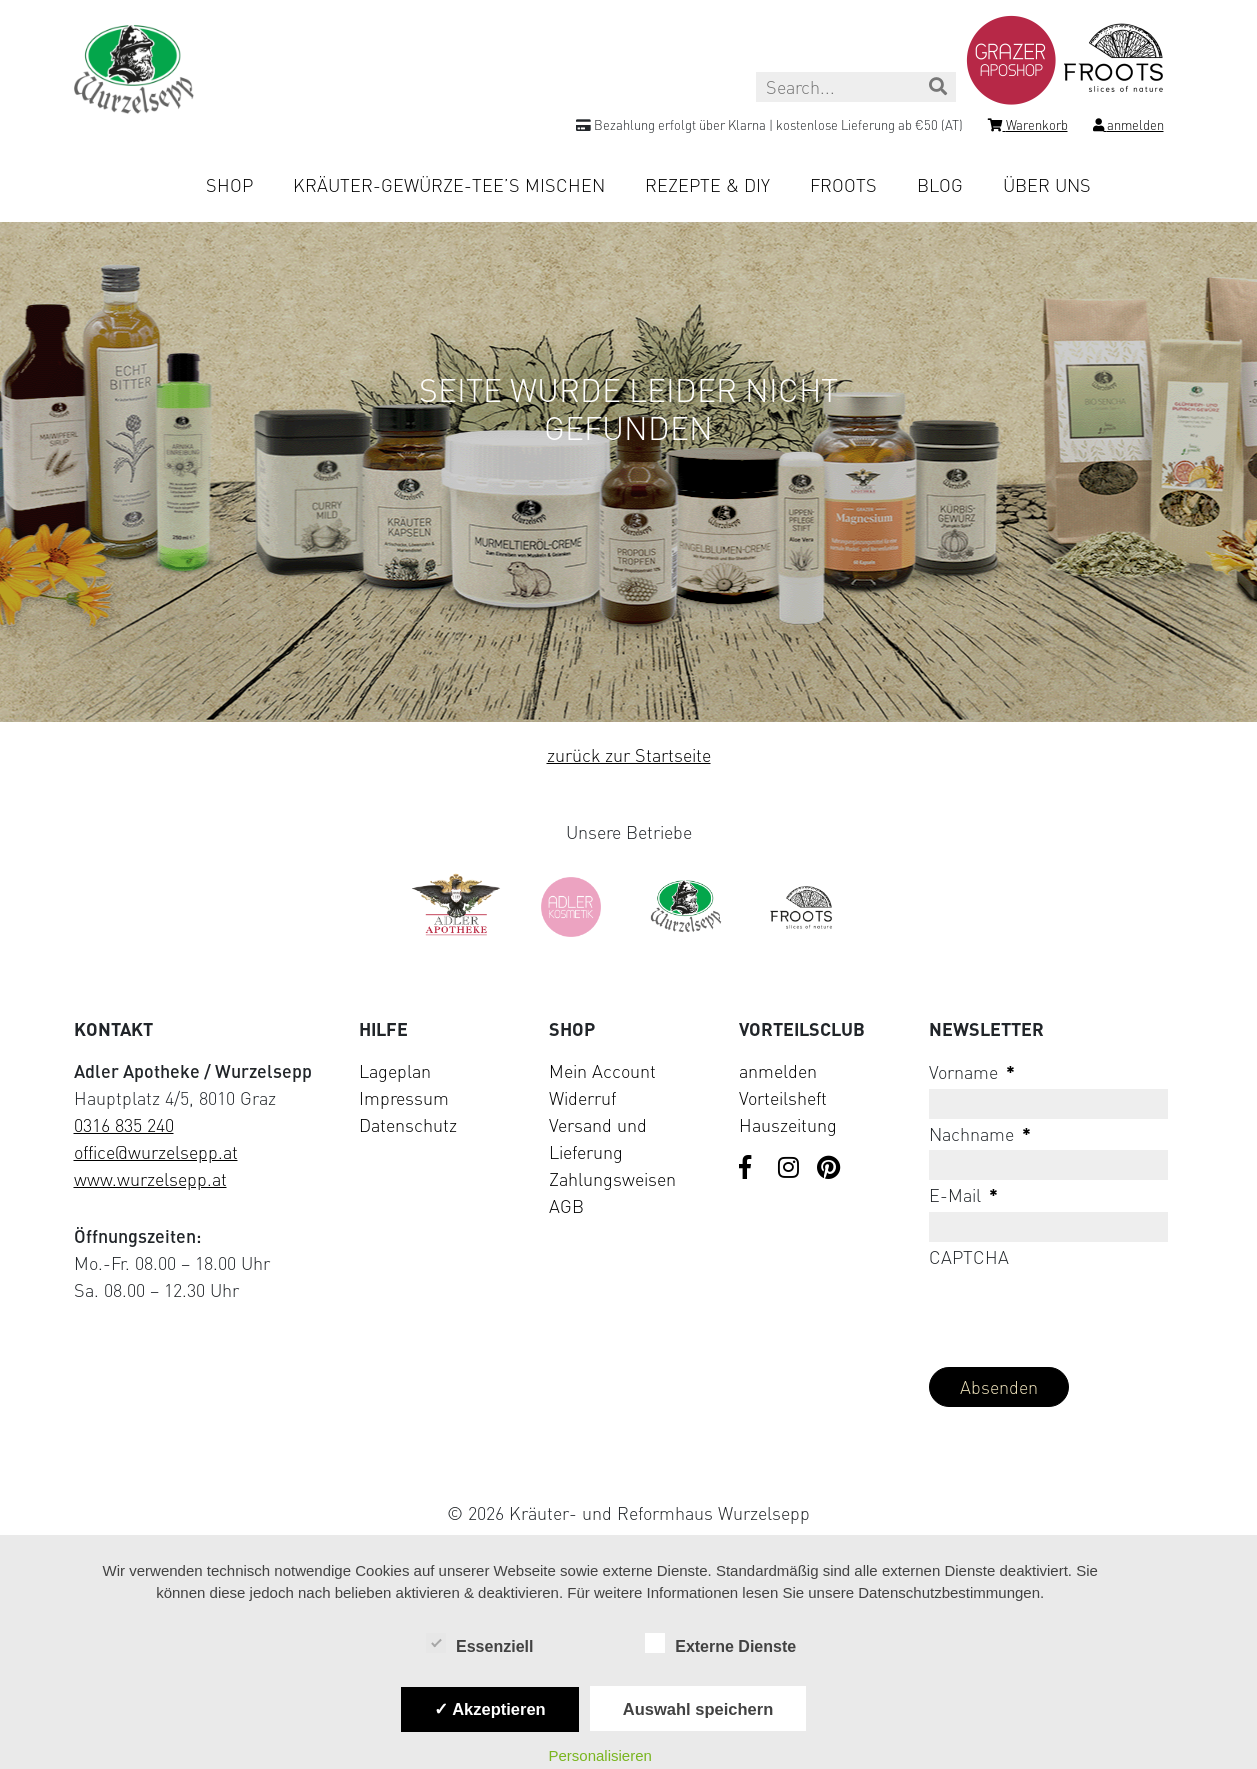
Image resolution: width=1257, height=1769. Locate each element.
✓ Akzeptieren (490, 1709)
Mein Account (602, 1071)
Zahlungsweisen (612, 1179)
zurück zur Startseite (629, 755)
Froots (843, 185)
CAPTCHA (969, 1257)
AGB (566, 1206)
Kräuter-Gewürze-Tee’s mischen (449, 185)
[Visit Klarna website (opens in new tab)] (629, 1466)
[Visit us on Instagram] (790, 1169)
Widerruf (582, 1098)
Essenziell (479, 1645)
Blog (940, 185)
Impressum (404, 1098)
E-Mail (963, 1195)
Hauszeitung (788, 1125)
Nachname (980, 1134)
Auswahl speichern (698, 1709)
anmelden (778, 1071)
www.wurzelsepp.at (150, 1179)
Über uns (1047, 185)
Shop (229, 185)
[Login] (1128, 128)
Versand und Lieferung (598, 1138)
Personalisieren (600, 1755)
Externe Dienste (720, 1645)
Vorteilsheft (783, 1098)
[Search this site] (856, 87)
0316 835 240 (124, 1125)
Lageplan (395, 1071)
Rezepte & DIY (707, 185)
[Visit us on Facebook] (751, 1169)
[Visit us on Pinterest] (829, 1169)
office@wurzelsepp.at (156, 1152)
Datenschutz (408, 1125)
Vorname (972, 1072)
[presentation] (1081, 1312)
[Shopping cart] (1028, 128)
